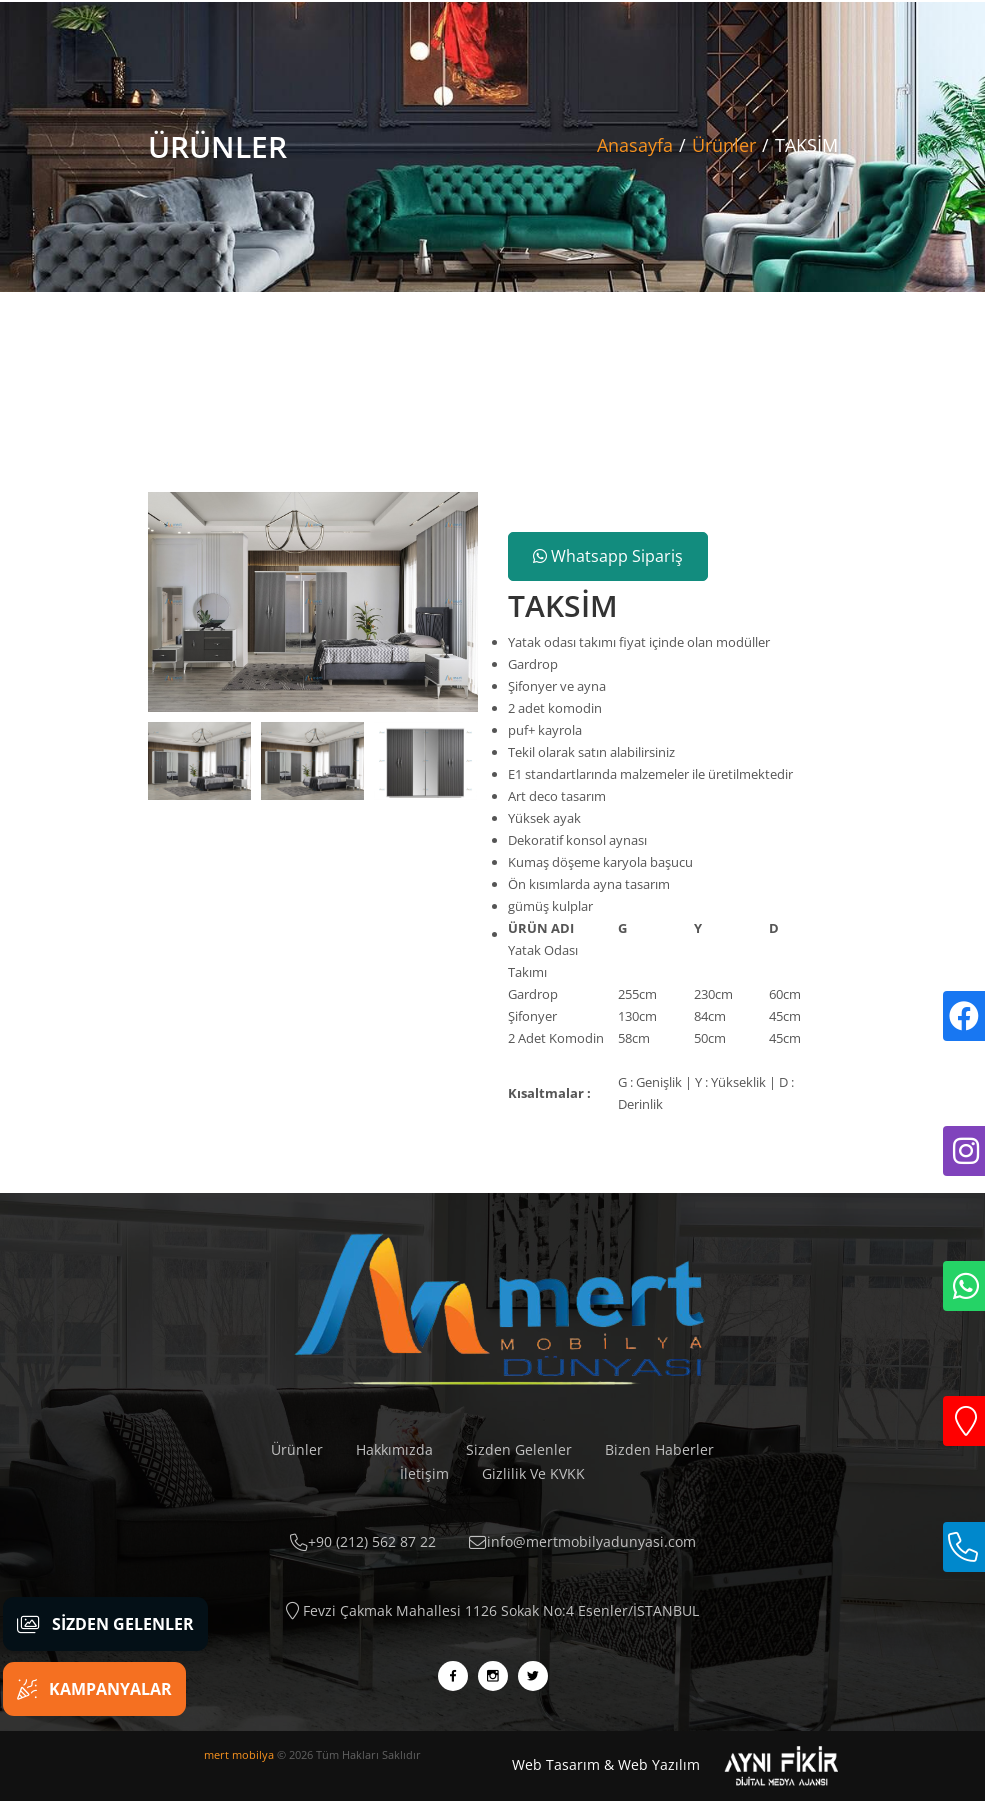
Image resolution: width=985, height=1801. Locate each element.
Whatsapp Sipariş (608, 556)
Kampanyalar (94, 1689)
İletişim (424, 1473)
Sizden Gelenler (519, 1449)
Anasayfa (635, 145)
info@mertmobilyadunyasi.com (582, 1541)
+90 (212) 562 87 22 (363, 1541)
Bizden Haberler (659, 1449)
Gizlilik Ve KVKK (533, 1473)
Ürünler (724, 145)
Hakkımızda (394, 1449)
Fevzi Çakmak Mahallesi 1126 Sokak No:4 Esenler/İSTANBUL (492, 1610)
